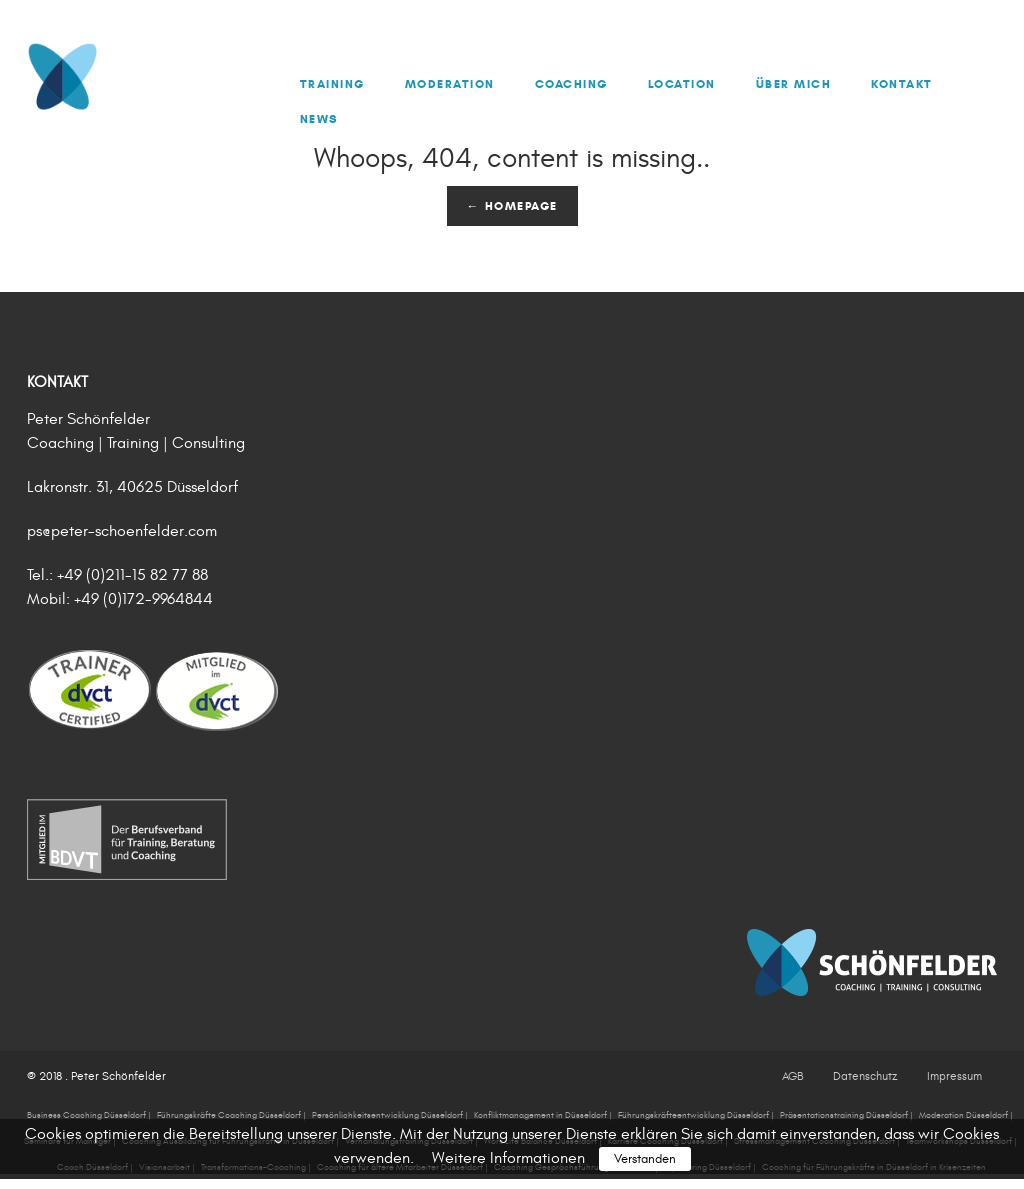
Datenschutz (865, 1076)
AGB (792, 1076)
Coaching (571, 83)
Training (332, 83)
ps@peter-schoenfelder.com (122, 531)
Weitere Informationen (508, 1158)
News (319, 118)
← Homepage (512, 205)
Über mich (794, 83)
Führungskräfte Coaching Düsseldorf (229, 1115)
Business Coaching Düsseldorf (86, 1115)
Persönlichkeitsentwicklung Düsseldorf (387, 1115)
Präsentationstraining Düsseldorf (844, 1115)
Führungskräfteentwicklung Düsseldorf (693, 1115)
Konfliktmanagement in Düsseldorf (540, 1115)
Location (682, 83)
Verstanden (645, 1159)
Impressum (954, 1076)
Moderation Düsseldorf (963, 1115)
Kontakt (902, 83)
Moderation (450, 83)
